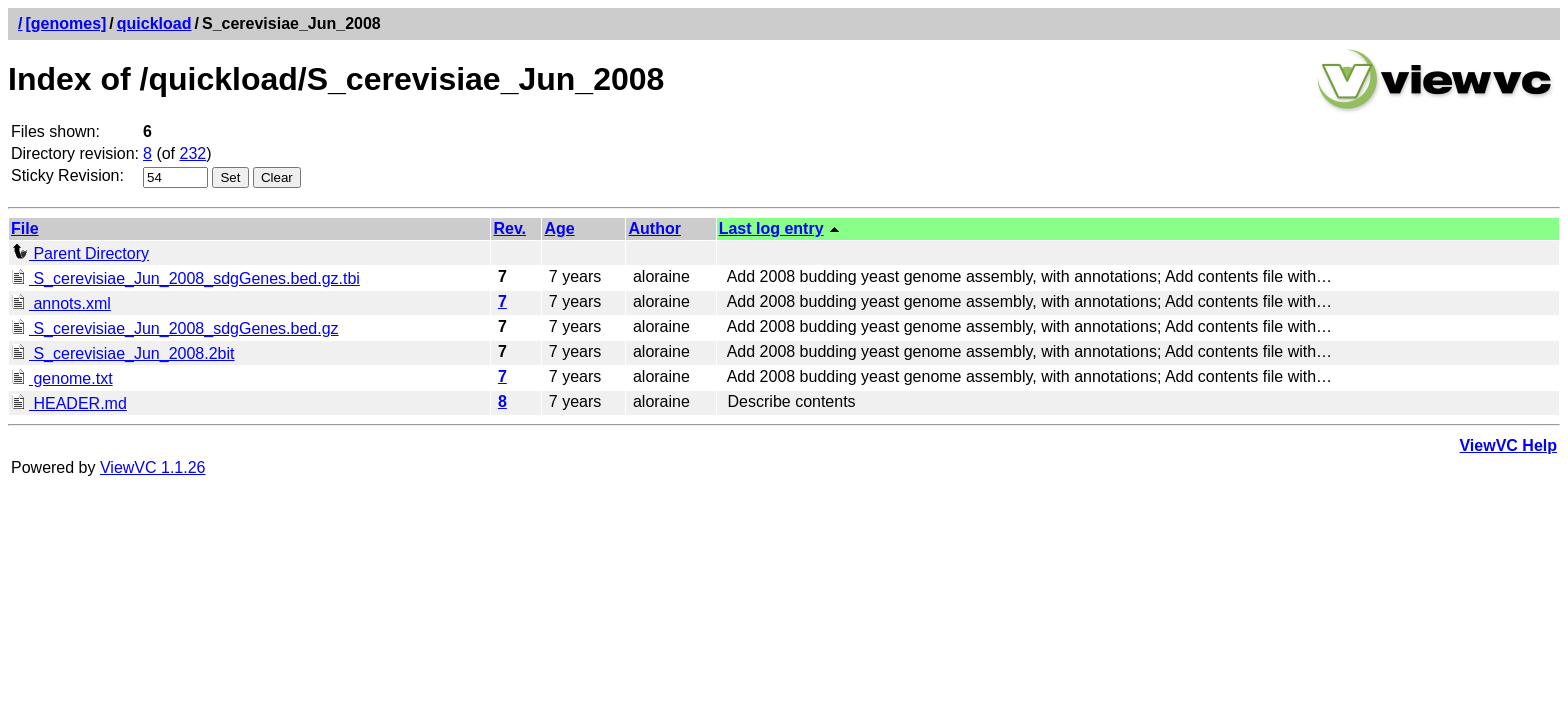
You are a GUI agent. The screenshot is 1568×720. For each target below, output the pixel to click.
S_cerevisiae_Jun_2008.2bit (122, 353)
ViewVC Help (1508, 445)
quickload (154, 23)
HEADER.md (69, 403)
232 (193, 153)
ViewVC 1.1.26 (153, 467)
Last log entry (771, 228)
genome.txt (62, 378)
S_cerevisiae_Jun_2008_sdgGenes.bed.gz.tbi (185, 278)
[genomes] (65, 23)
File (25, 228)
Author (654, 228)
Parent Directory (80, 253)
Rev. (509, 228)
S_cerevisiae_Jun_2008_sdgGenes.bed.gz (175, 328)
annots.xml (61, 303)
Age (559, 228)
